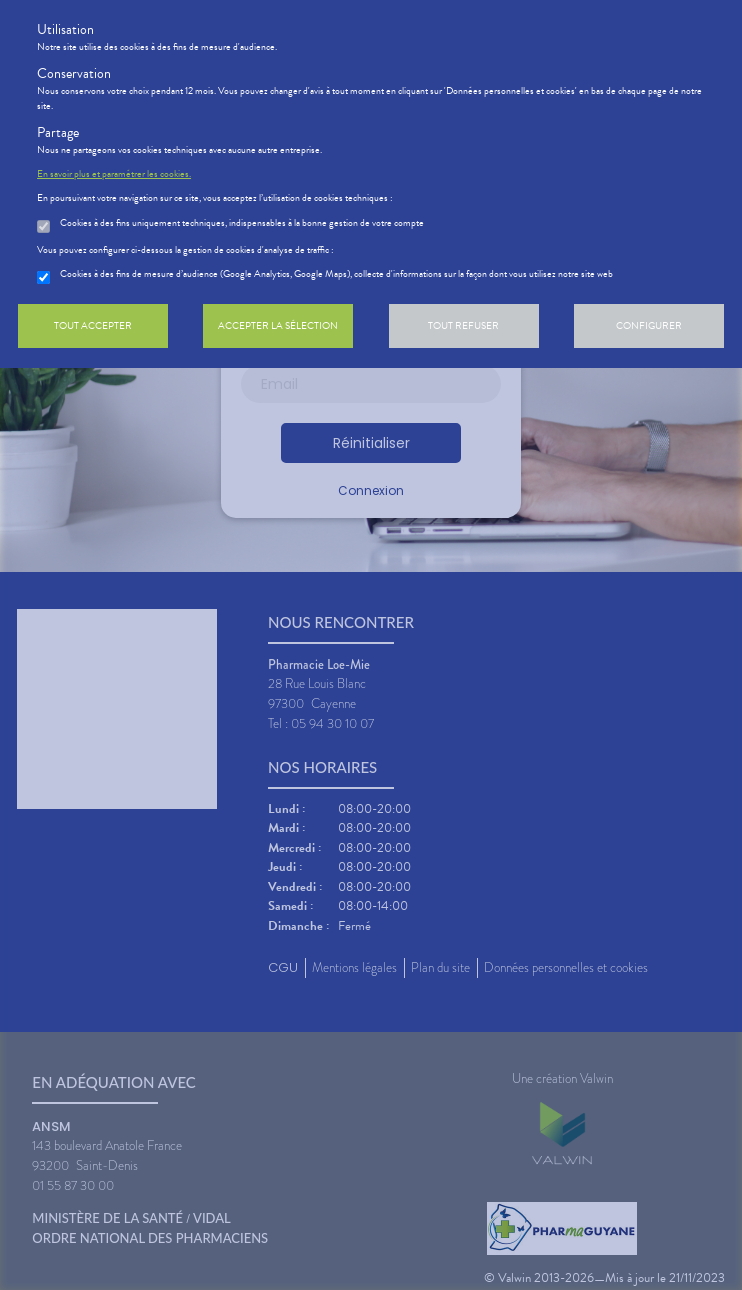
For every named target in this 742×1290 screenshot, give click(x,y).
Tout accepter (93, 325)
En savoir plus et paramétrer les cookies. (114, 174)
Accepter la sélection (278, 325)
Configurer (649, 325)
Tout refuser (463, 325)
